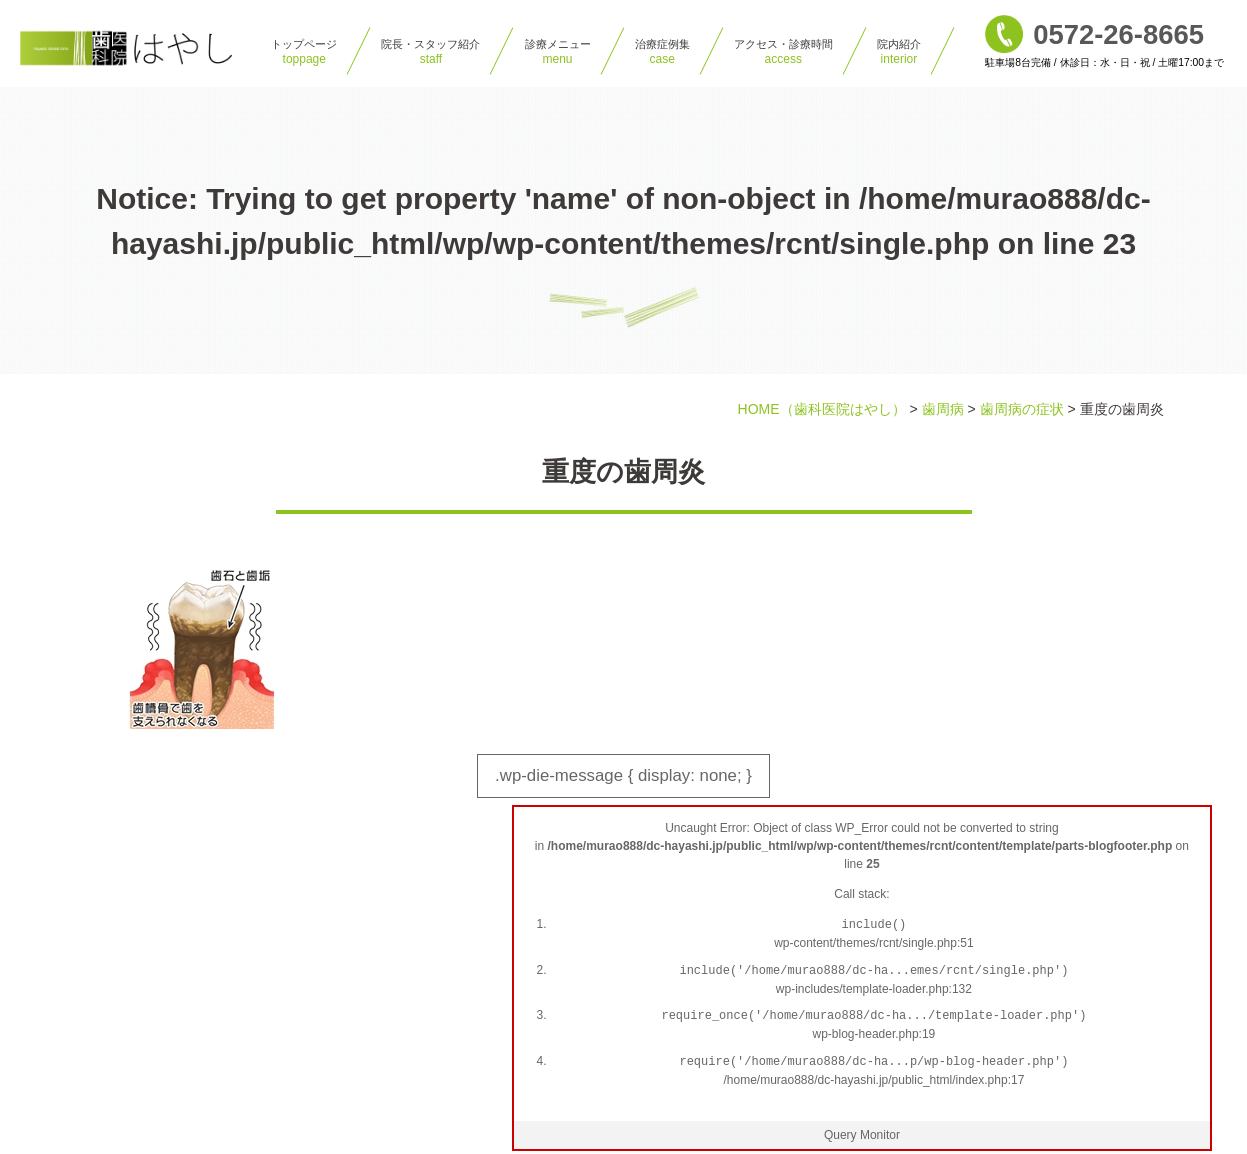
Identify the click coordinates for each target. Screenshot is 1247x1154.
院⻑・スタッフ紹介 (430, 52)
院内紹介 (899, 52)
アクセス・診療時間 (783, 52)
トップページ (304, 52)
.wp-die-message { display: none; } (634, 786)
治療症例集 (662, 52)
